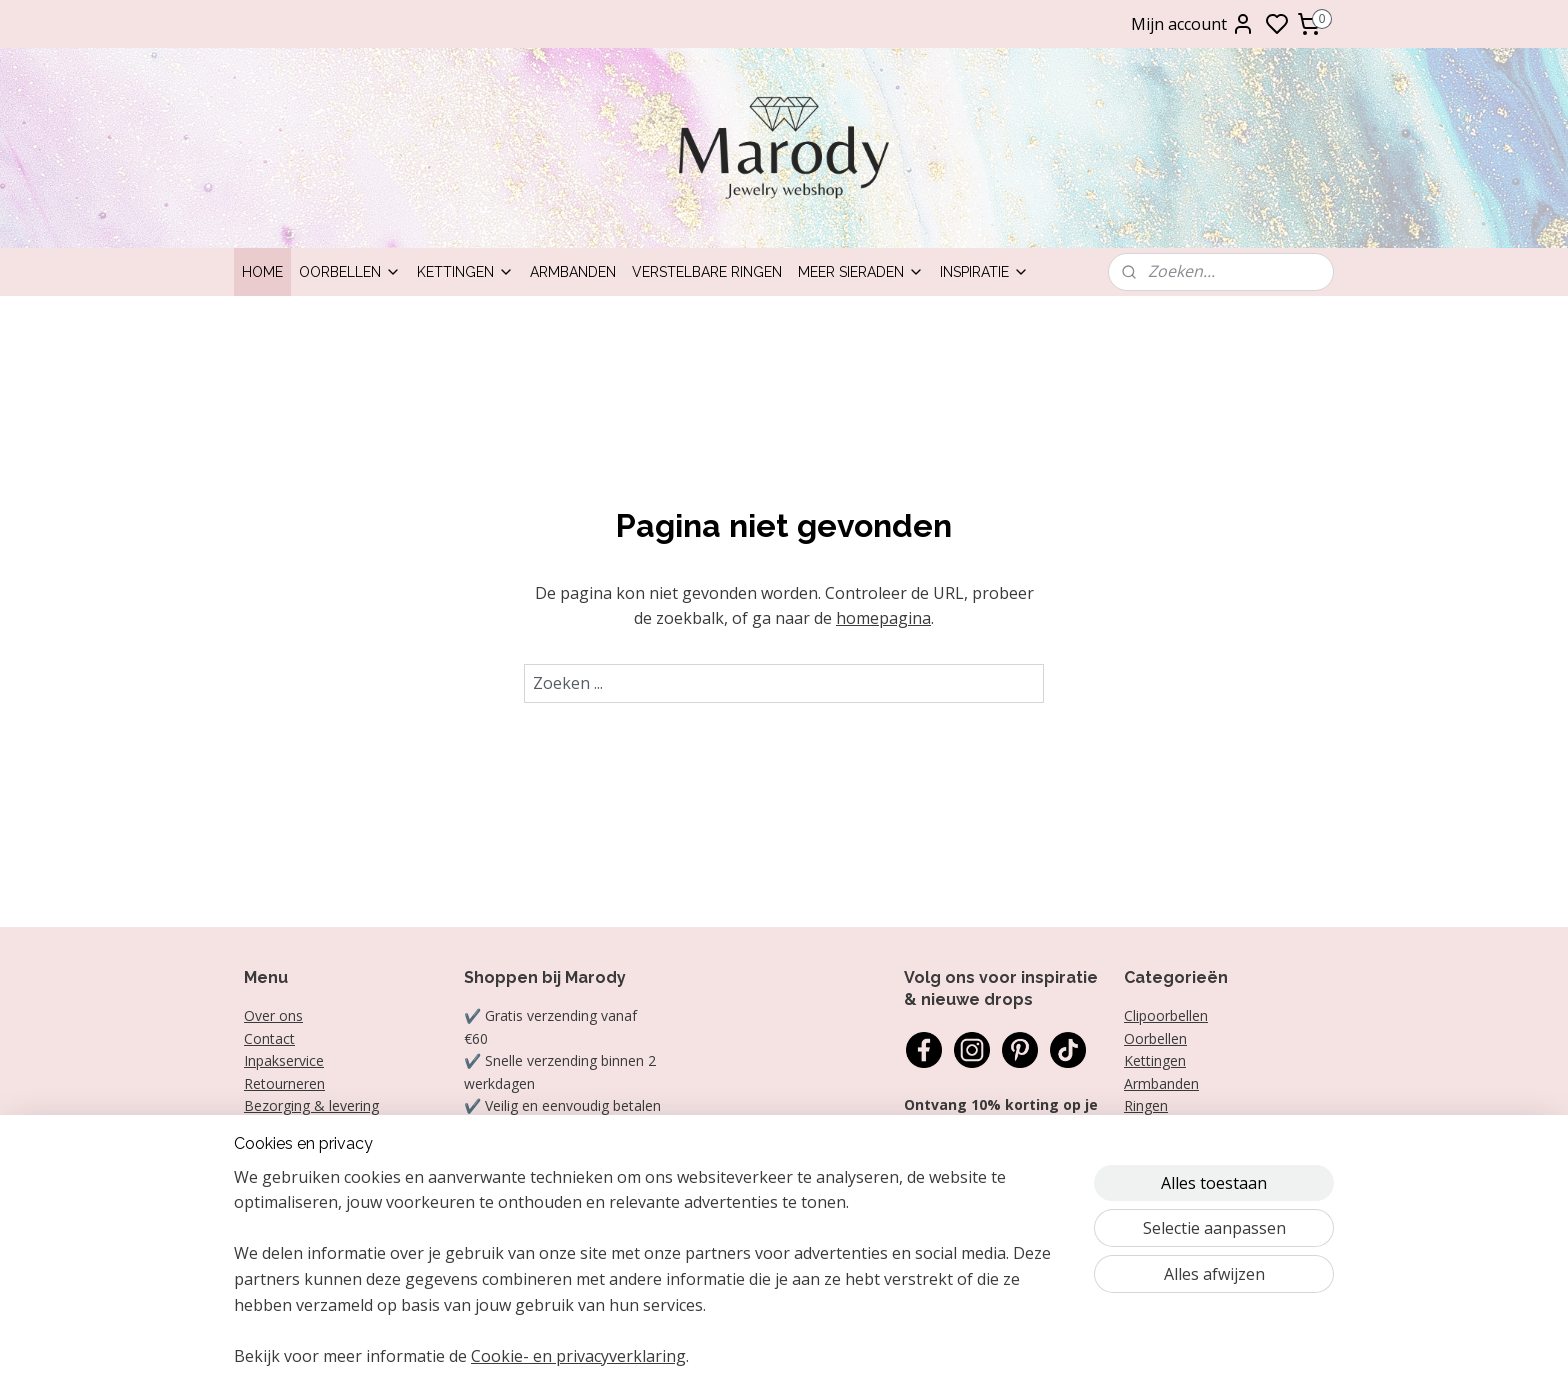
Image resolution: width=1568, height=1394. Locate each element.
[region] (652, 1279)
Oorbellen (350, 272)
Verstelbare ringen (707, 272)
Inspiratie (984, 272)
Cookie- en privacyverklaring (578, 1356)
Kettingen (465, 272)
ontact (274, 1038)
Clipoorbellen (1166, 1015)
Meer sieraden (861, 272)
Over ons (273, 1015)
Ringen (1146, 1105)
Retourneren (284, 1083)
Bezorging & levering (311, 1105)
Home (262, 272)
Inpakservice (284, 1060)
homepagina (883, 618)
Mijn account (1193, 24)
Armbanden (573, 272)
